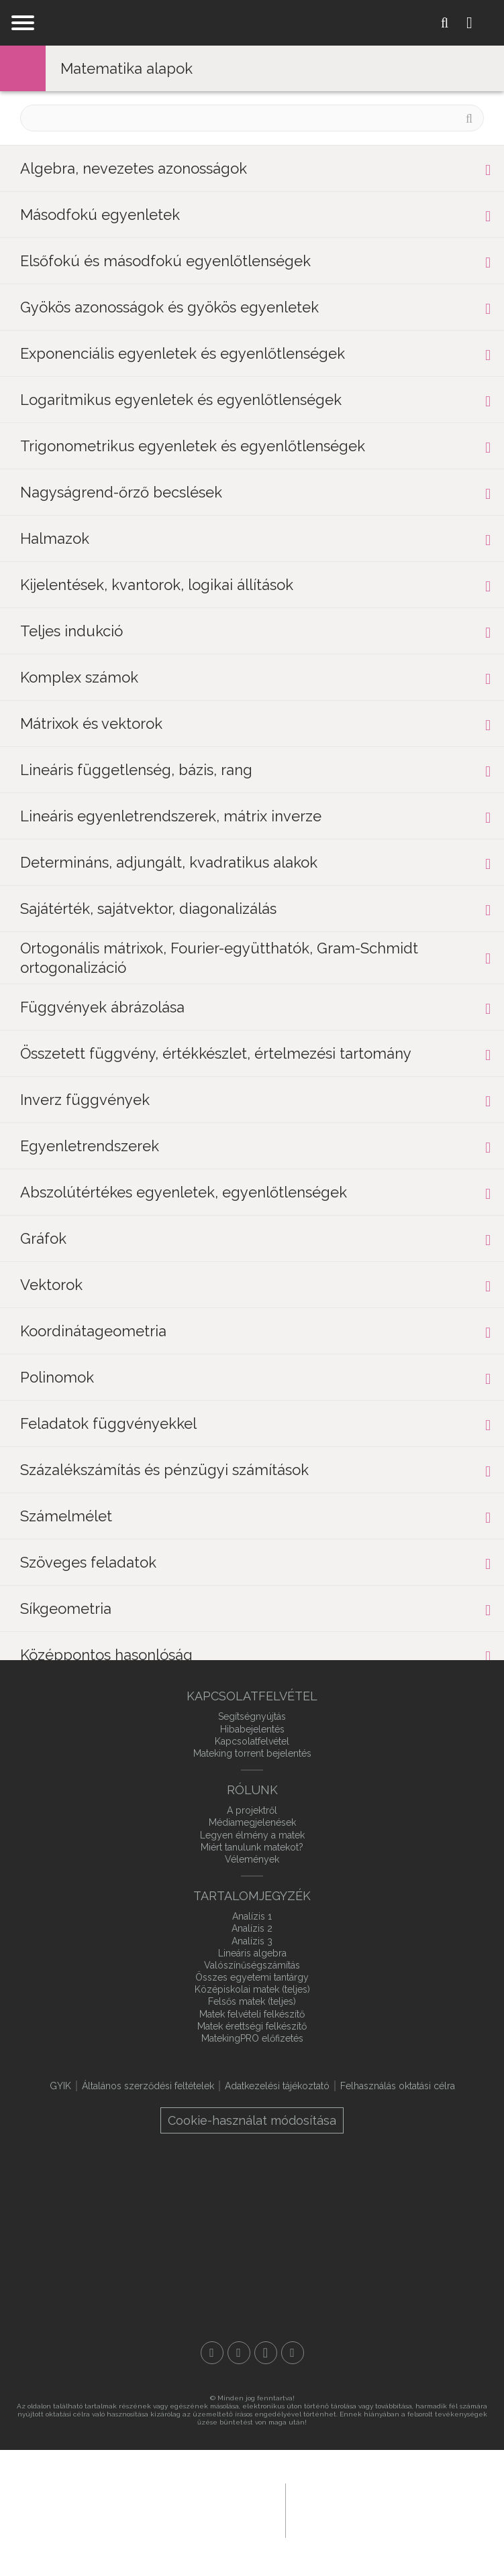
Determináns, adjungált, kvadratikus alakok (168, 862)
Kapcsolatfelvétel (252, 1741)
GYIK (60, 2086)
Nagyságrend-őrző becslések (121, 492)
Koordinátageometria (93, 1331)
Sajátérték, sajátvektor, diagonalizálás (148, 908)
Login (479, 23)
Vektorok (51, 1284)
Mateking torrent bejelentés (252, 1753)
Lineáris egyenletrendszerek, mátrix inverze (170, 816)
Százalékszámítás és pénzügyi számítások (164, 1469)
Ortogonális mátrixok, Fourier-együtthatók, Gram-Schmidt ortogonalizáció (219, 957)
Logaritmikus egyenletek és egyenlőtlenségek (181, 399)
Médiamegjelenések (252, 1822)
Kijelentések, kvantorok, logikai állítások (156, 584)
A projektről (252, 1810)
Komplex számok (79, 677)
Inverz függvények (85, 1099)
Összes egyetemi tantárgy (252, 1977)
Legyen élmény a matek (252, 1835)
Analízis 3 (252, 1941)
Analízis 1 (252, 1916)
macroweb (368, 2509)
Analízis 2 (252, 1928)
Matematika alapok (126, 68)
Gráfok (43, 1238)
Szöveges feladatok (88, 1562)
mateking (252, 23)
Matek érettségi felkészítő (252, 2026)
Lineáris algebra (252, 1953)
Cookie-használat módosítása (252, 2120)
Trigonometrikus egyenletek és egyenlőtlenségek (192, 446)
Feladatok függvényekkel (108, 1423)
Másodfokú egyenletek (100, 214)
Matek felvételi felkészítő (252, 2014)
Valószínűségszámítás (252, 1965)
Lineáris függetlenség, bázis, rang (136, 769)
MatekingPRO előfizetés (252, 2038)
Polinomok (57, 1377)
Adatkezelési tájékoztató (277, 2086)
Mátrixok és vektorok (91, 723)
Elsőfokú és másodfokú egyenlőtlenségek (165, 261)
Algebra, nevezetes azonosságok (133, 168)
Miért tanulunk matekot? (252, 1847)
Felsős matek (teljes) (252, 2001)
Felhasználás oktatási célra (397, 2086)
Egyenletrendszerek (89, 1146)
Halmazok (54, 538)
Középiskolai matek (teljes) (252, 1989)
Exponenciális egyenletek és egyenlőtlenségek (182, 353)
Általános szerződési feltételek (148, 2086)
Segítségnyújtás (252, 1716)
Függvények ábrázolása (102, 1007)
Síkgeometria (65, 1608)
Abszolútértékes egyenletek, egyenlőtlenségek (183, 1192)
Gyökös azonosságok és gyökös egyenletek (169, 307)
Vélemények (252, 1859)
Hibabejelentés (252, 1729)
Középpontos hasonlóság (106, 1654)
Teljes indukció (71, 631)
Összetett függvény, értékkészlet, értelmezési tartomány (215, 1053)
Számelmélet (66, 1516)
